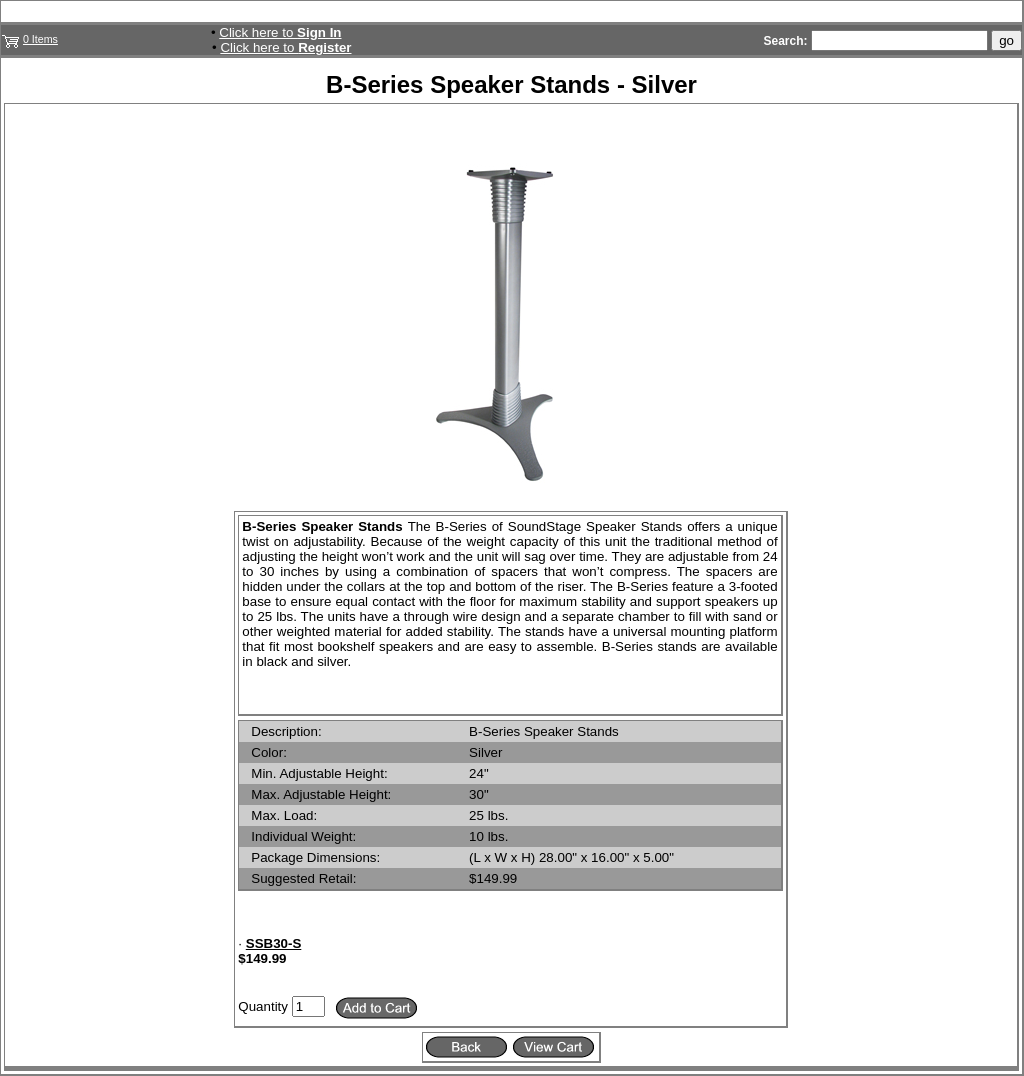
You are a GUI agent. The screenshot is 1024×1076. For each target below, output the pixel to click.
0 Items (40, 39)
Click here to (280, 32)
